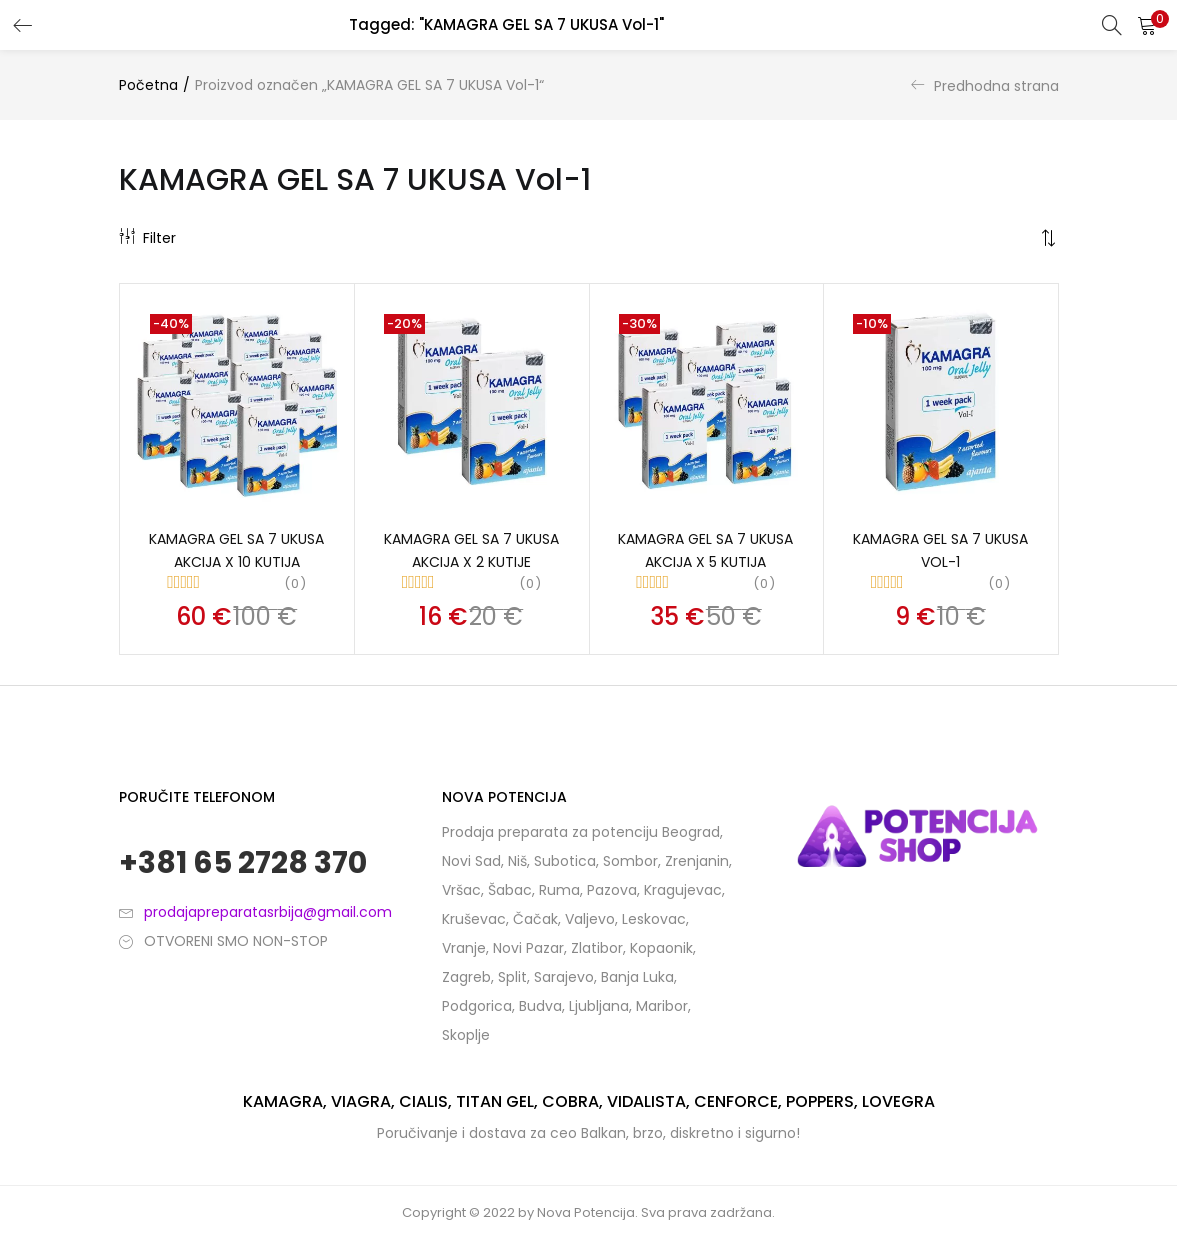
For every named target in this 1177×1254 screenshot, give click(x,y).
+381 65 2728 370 (243, 866)
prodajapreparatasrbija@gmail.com (268, 914)
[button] (1147, 25)
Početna (148, 85)
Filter (147, 238)
